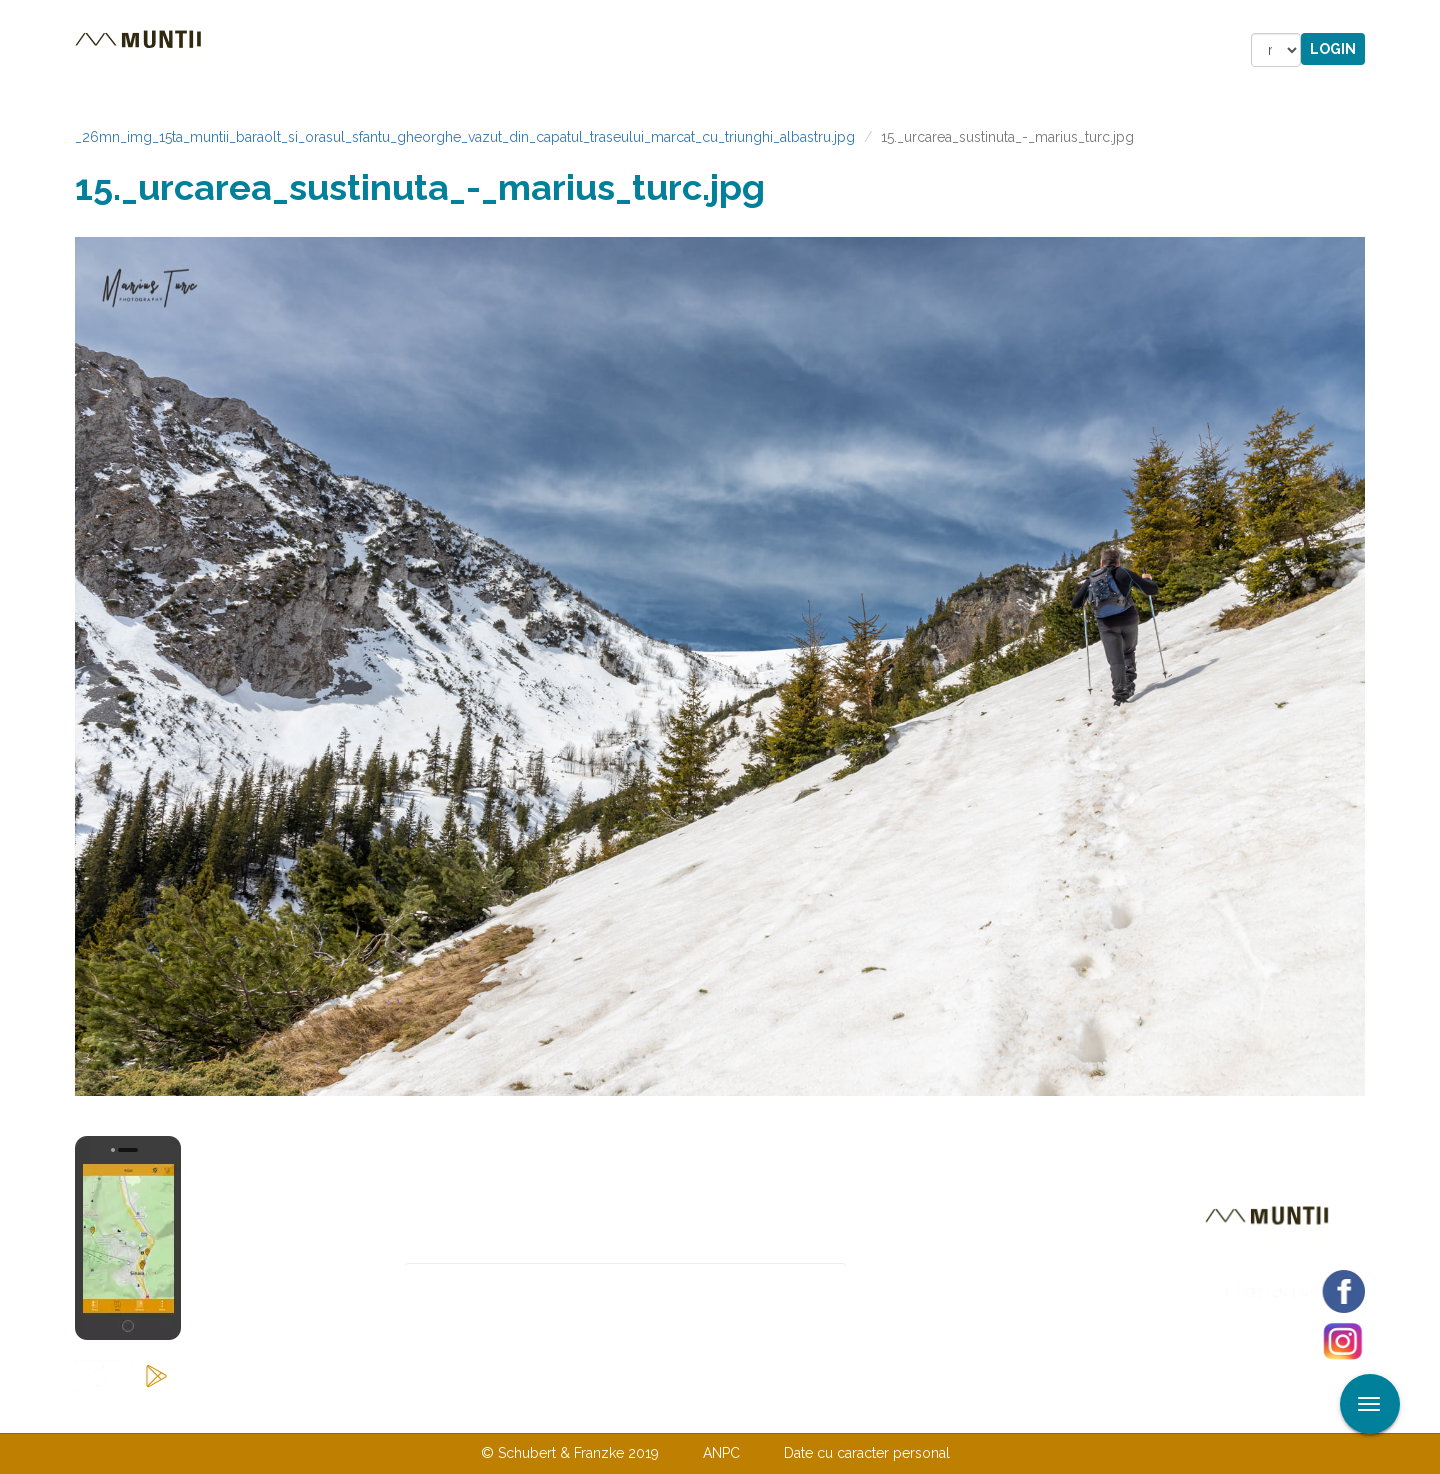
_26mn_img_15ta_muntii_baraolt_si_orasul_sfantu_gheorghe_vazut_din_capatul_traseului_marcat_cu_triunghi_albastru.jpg (465, 137)
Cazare (448, 50)
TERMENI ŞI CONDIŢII (838, 1412)
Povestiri (549, 50)
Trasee (356, 50)
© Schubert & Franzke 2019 (570, 1453)
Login (1333, 49)
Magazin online (697, 50)
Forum (833, 50)
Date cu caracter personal (867, 1453)
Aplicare (1425, 18)
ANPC (721, 1453)
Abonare (911, 1280)
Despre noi (689, 1412)
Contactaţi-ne (566, 1412)
